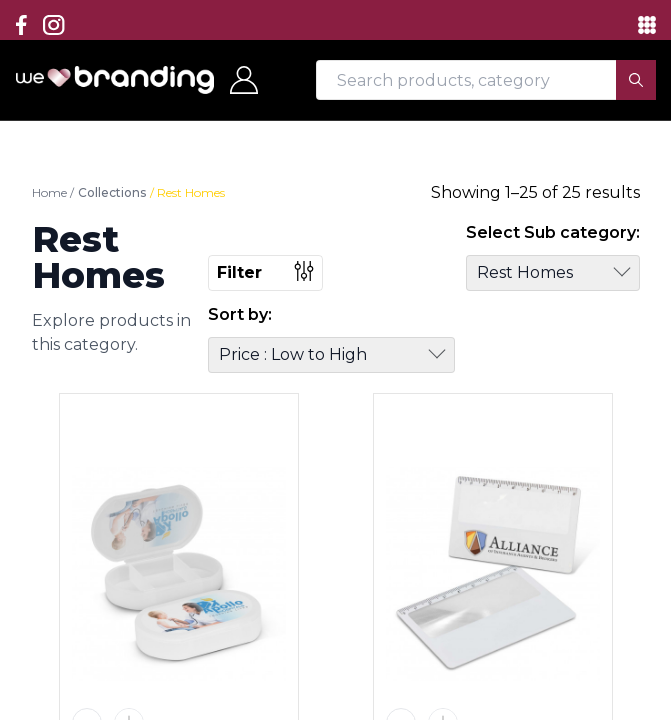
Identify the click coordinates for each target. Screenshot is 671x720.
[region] (335, 360)
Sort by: (240, 314)
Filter (265, 271)
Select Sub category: (553, 232)
